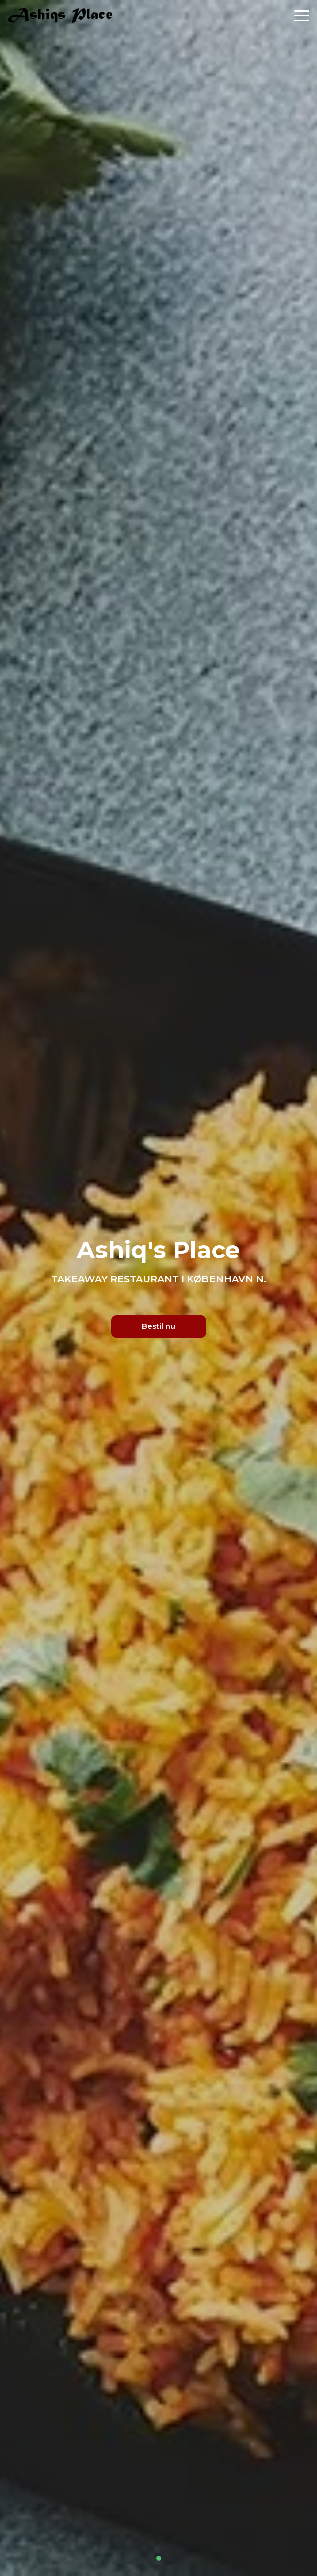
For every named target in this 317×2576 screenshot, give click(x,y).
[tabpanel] (158, 1288)
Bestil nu (158, 1326)
